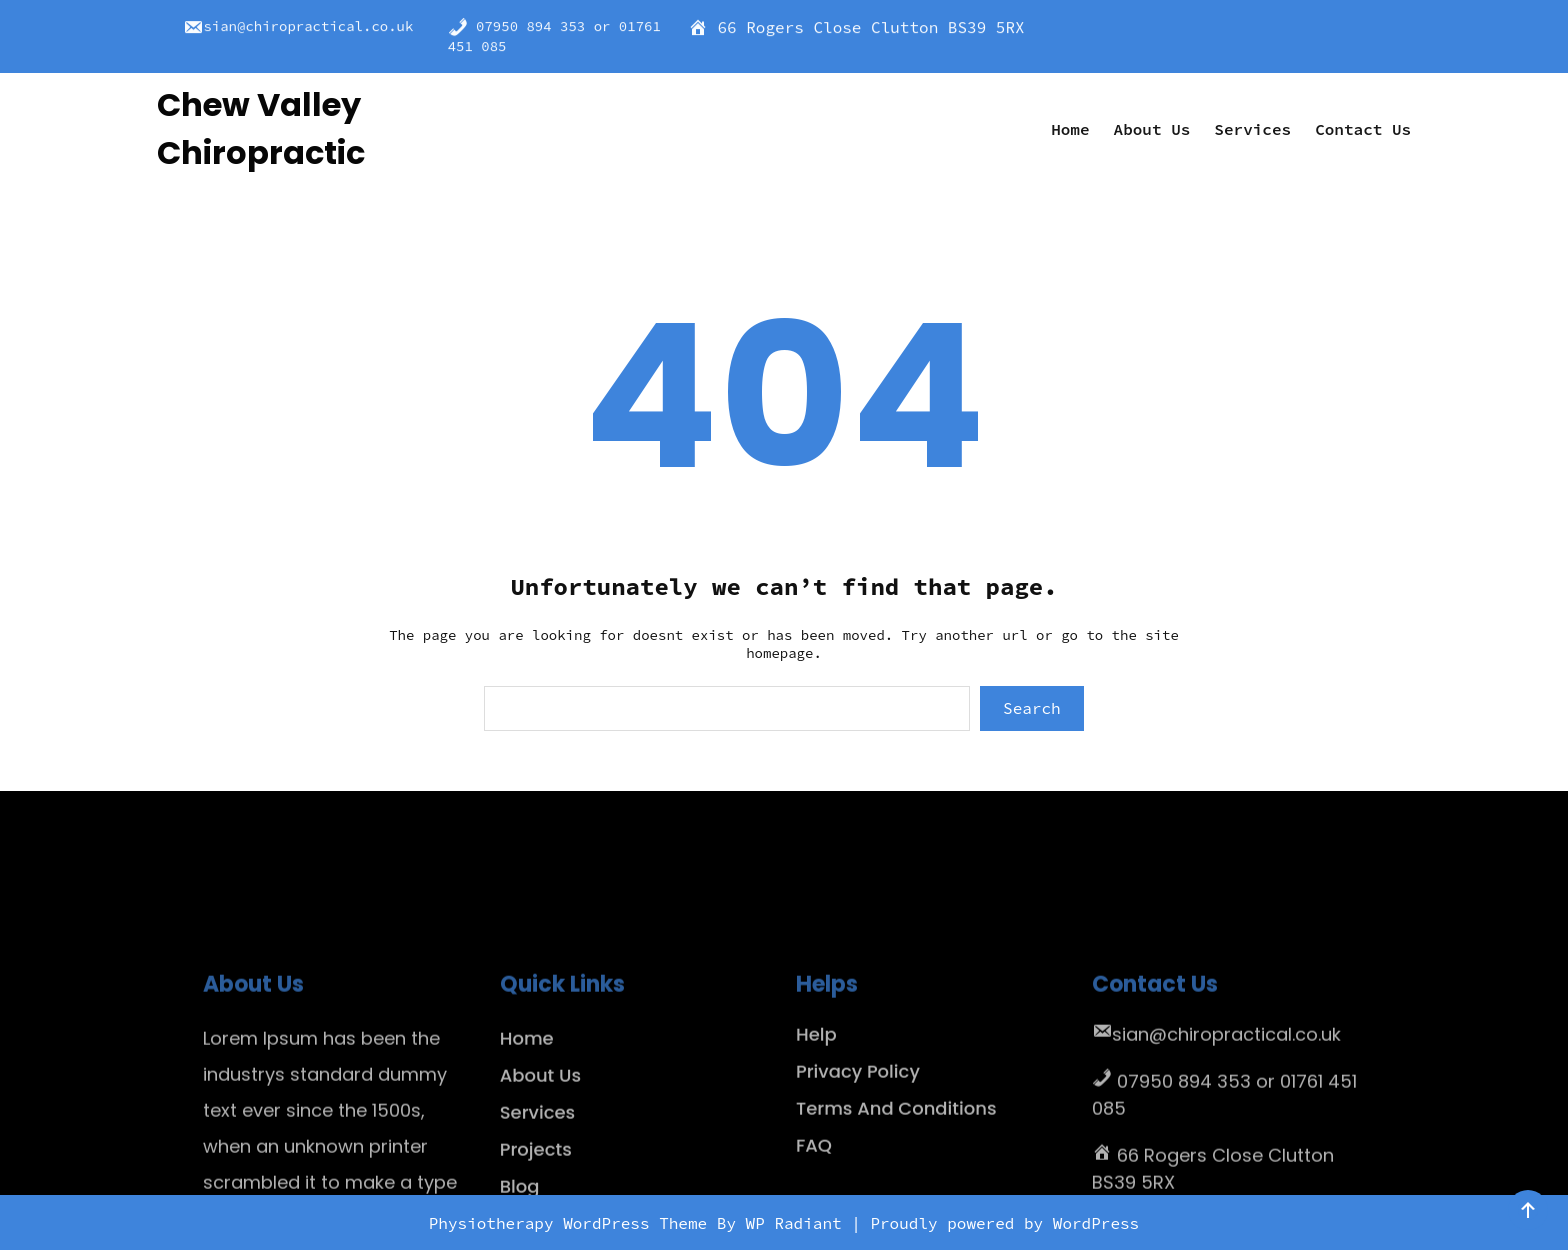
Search (1032, 708)
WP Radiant (794, 1223)
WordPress (1096, 1223)
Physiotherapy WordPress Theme (573, 1223)
